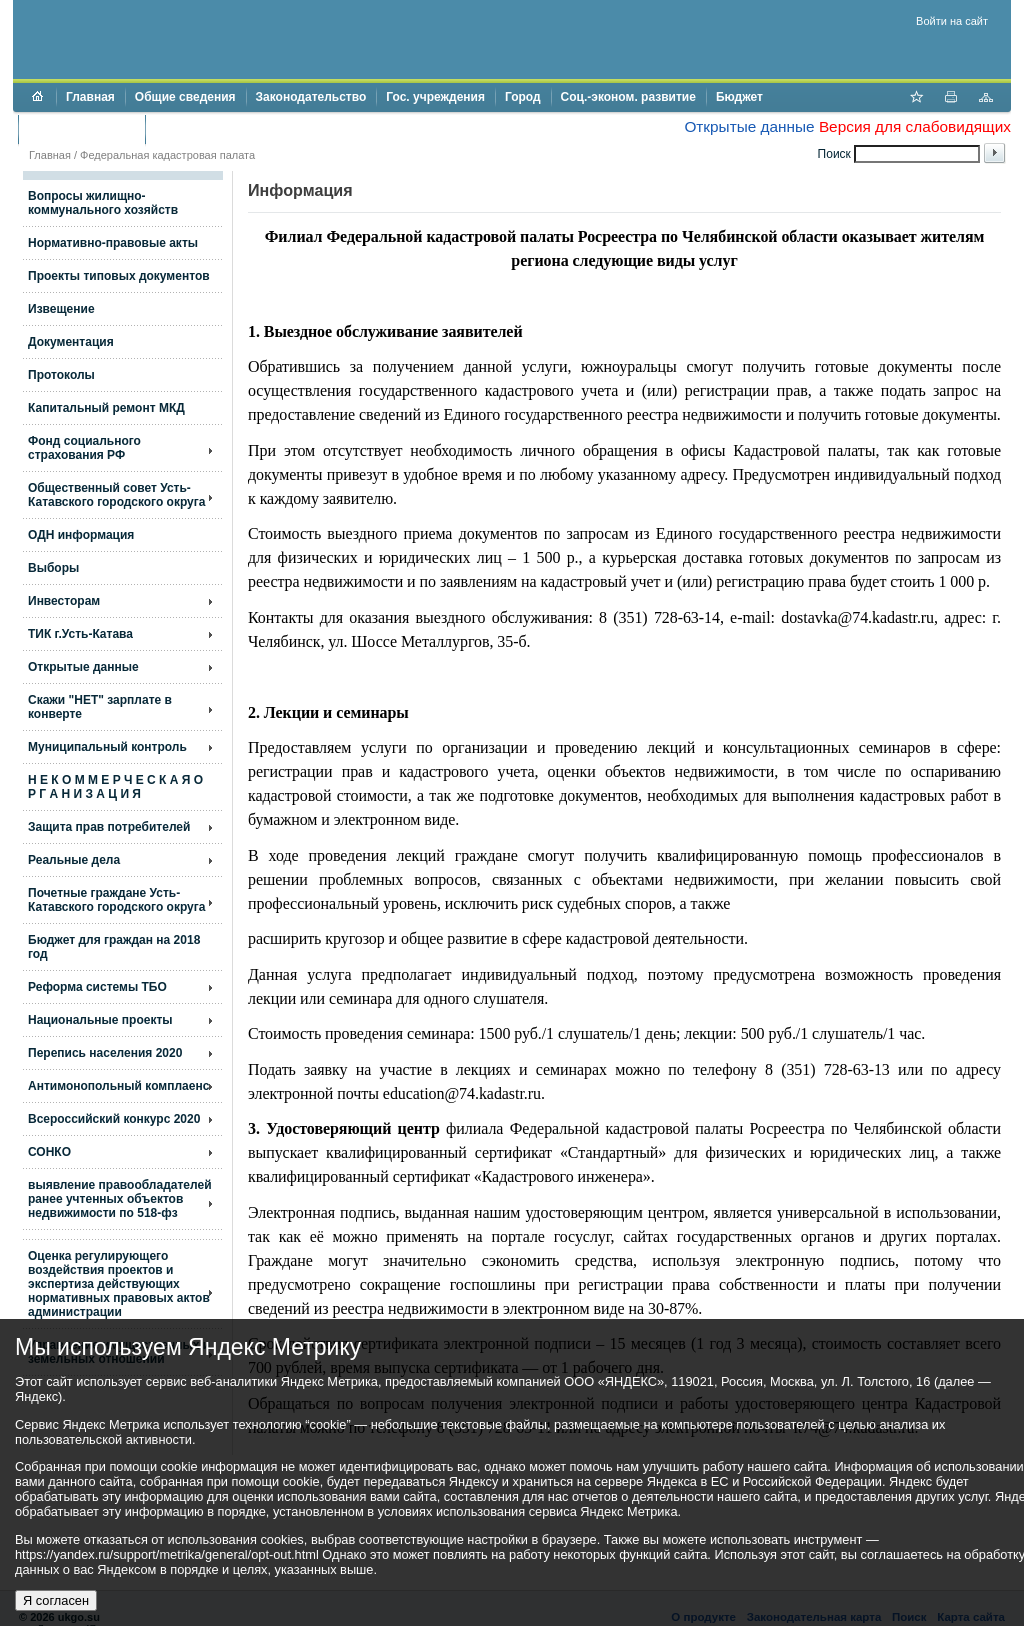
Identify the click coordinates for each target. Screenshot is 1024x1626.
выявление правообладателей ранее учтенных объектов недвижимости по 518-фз (120, 1199)
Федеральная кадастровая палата (167, 155)
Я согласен (56, 1600)
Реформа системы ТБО (97, 987)
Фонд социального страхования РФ (84, 448)
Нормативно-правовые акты (113, 243)
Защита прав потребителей (109, 827)
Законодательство (311, 97)
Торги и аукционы (81, 129)
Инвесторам (64, 601)
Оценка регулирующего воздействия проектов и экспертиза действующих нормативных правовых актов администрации (119, 1284)
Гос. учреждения (435, 97)
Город (523, 97)
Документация (71, 342)
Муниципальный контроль (107, 747)
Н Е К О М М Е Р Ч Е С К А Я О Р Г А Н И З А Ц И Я (115, 787)
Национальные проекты (100, 1020)
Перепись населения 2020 (105, 1053)
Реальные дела (74, 860)
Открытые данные (749, 126)
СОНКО (49, 1152)
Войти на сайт (952, 21)
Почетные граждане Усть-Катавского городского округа (116, 900)
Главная (90, 97)
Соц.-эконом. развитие (628, 97)
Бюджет (739, 97)
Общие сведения (185, 97)
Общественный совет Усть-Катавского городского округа (116, 495)
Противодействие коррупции (241, 129)
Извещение (61, 309)
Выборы (53, 568)
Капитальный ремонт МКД (106, 408)
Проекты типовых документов (119, 276)
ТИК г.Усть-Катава (80, 634)
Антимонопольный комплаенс (118, 1086)
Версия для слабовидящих (915, 126)
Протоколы (61, 375)
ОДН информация (81, 535)
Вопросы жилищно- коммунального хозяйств (103, 203)
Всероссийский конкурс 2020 (114, 1119)
